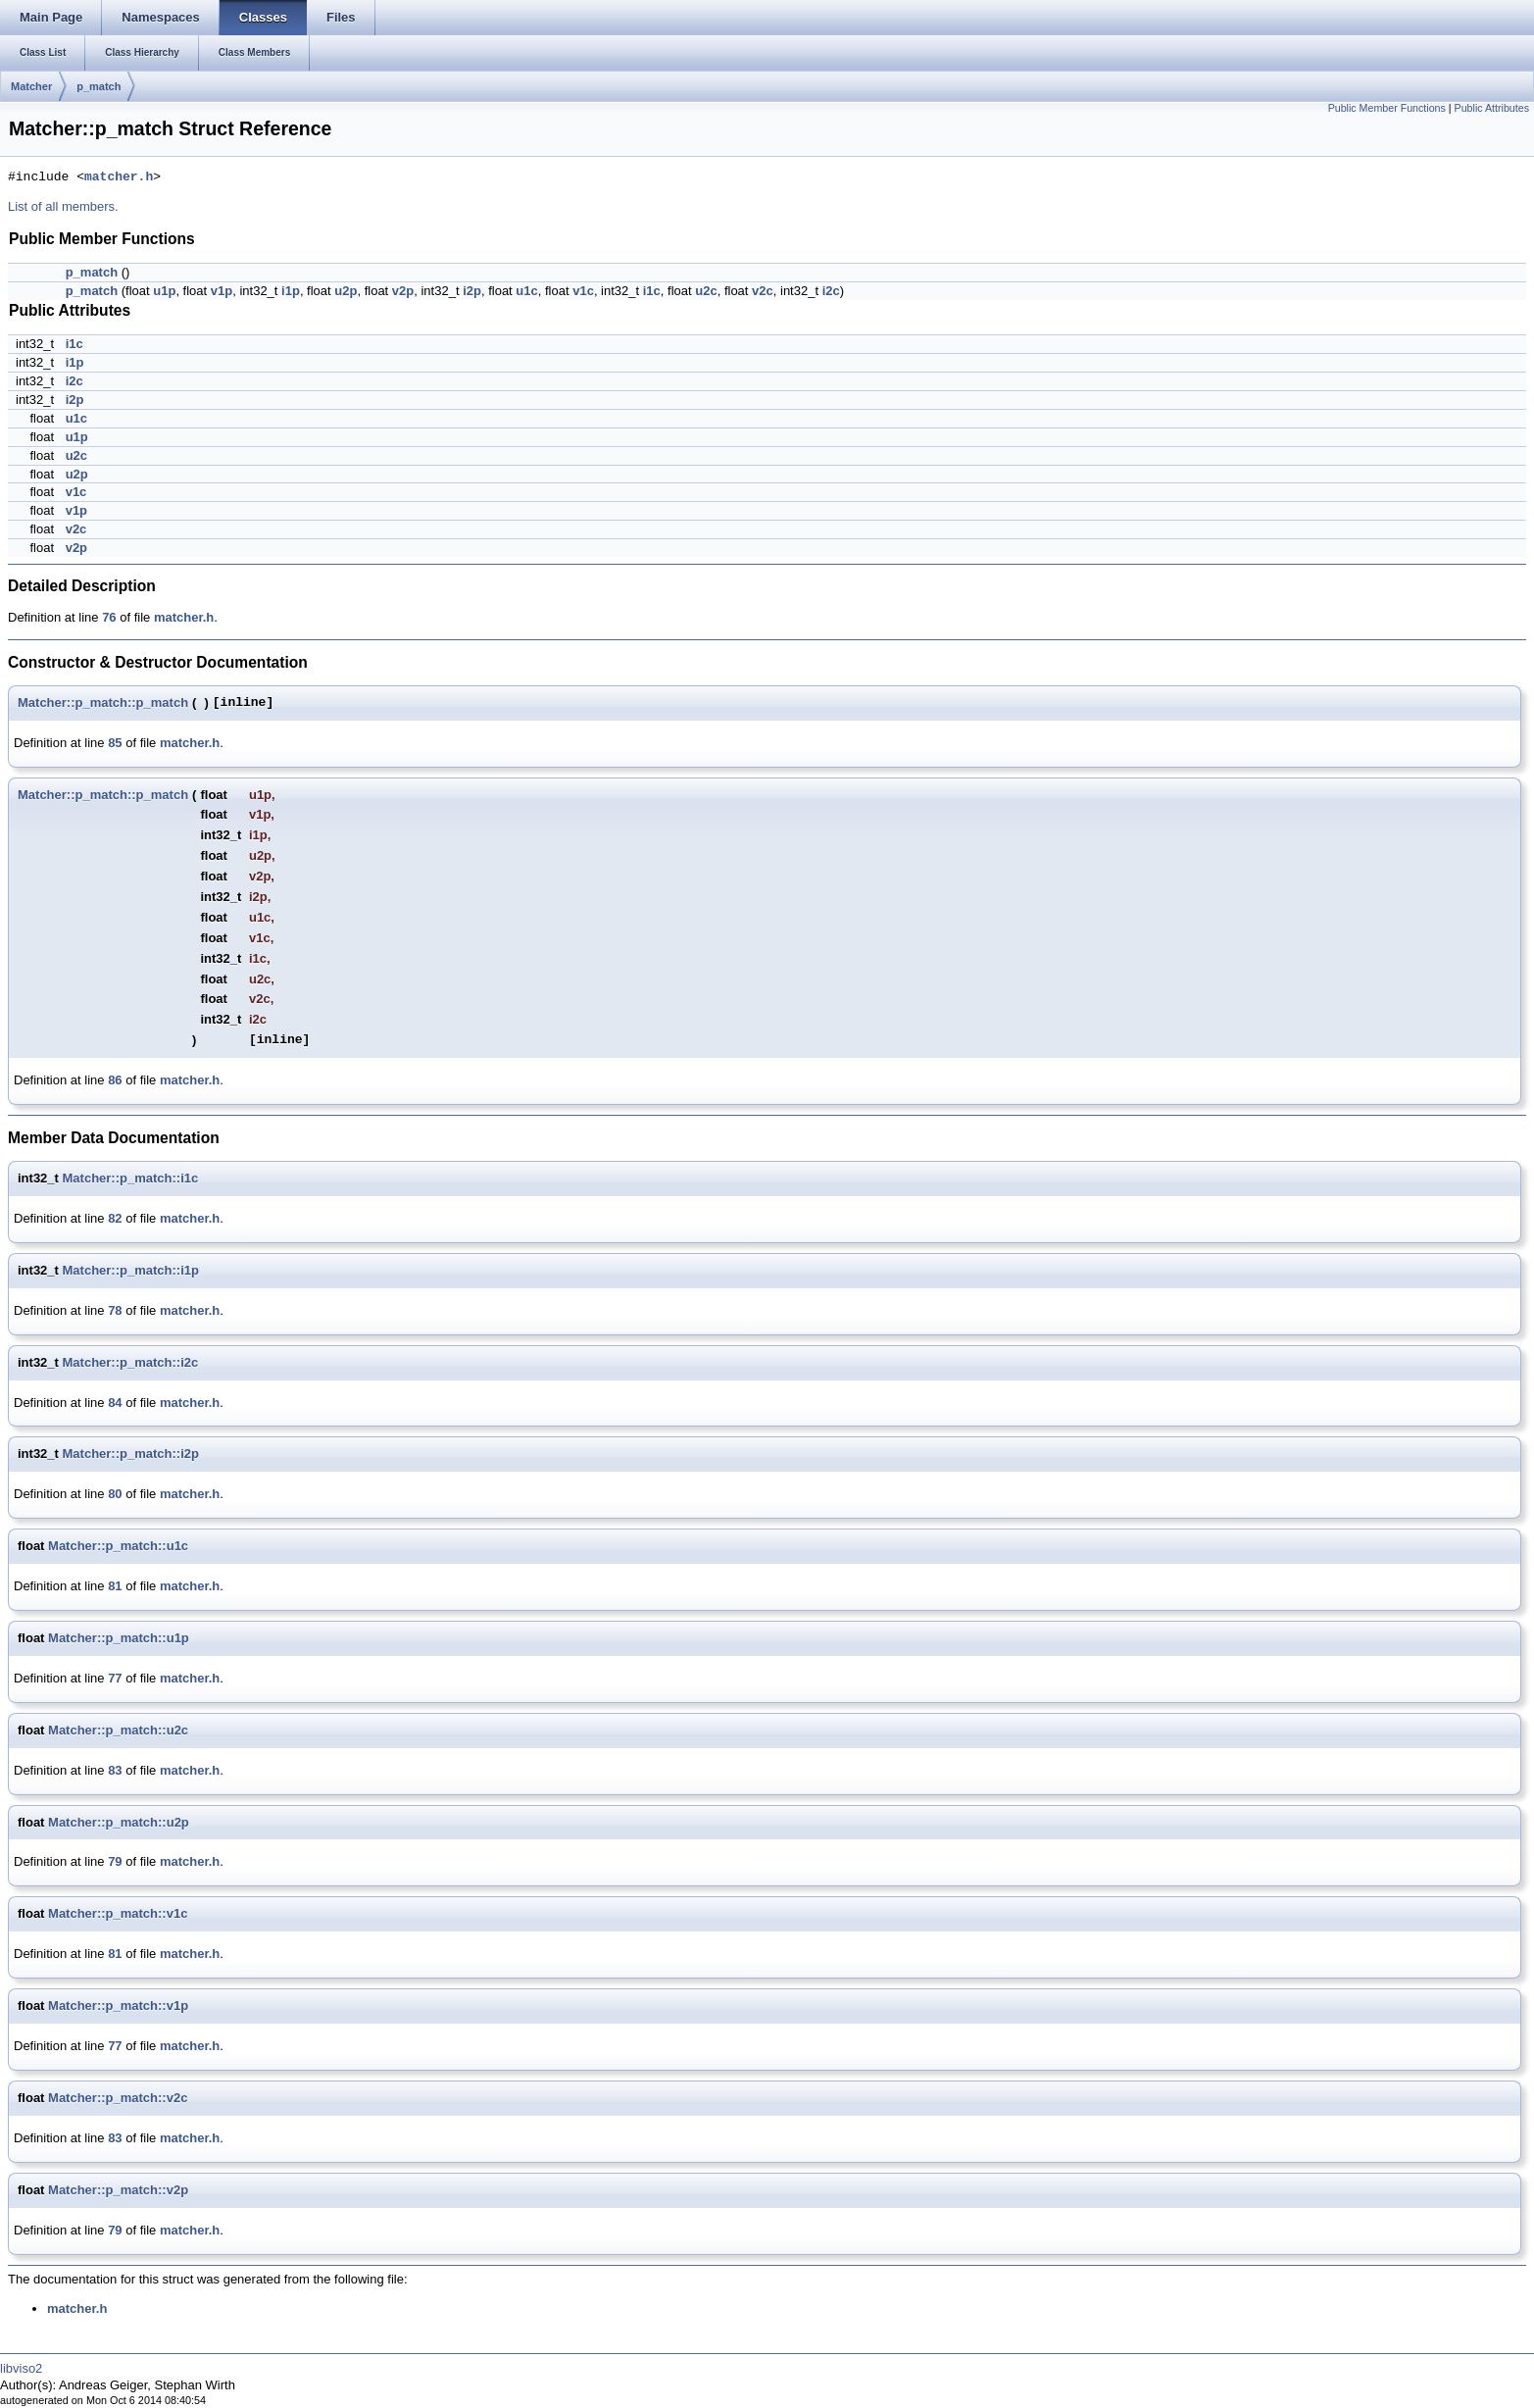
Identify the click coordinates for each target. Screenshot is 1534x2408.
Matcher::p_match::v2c (117, 2097)
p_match (98, 86)
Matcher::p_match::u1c (118, 1545)
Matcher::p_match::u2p (118, 1822)
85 (115, 742)
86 (115, 1080)
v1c (583, 290)
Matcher (31, 86)
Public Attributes (1492, 108)
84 (115, 1402)
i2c (831, 290)
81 (115, 1586)
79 (115, 1861)
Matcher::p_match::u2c (118, 1730)
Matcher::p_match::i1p (131, 1270)
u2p (345, 290)
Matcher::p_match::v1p (118, 2005)
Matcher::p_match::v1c (117, 1913)
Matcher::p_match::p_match (103, 702)
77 (115, 1678)
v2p (403, 290)
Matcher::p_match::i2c (131, 1362)
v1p (221, 290)
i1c (652, 290)
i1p (290, 290)
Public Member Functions (1387, 108)
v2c (762, 290)
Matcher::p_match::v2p (118, 2189)
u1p (164, 290)
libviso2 (21, 2368)
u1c (526, 290)
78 (115, 1310)
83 (115, 1770)
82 (115, 1218)
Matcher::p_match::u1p (118, 1637)
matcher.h (118, 177)
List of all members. (63, 206)
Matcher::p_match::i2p (131, 1453)
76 (109, 617)
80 (115, 1493)
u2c (706, 290)
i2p (472, 290)
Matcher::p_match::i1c (131, 1178)
